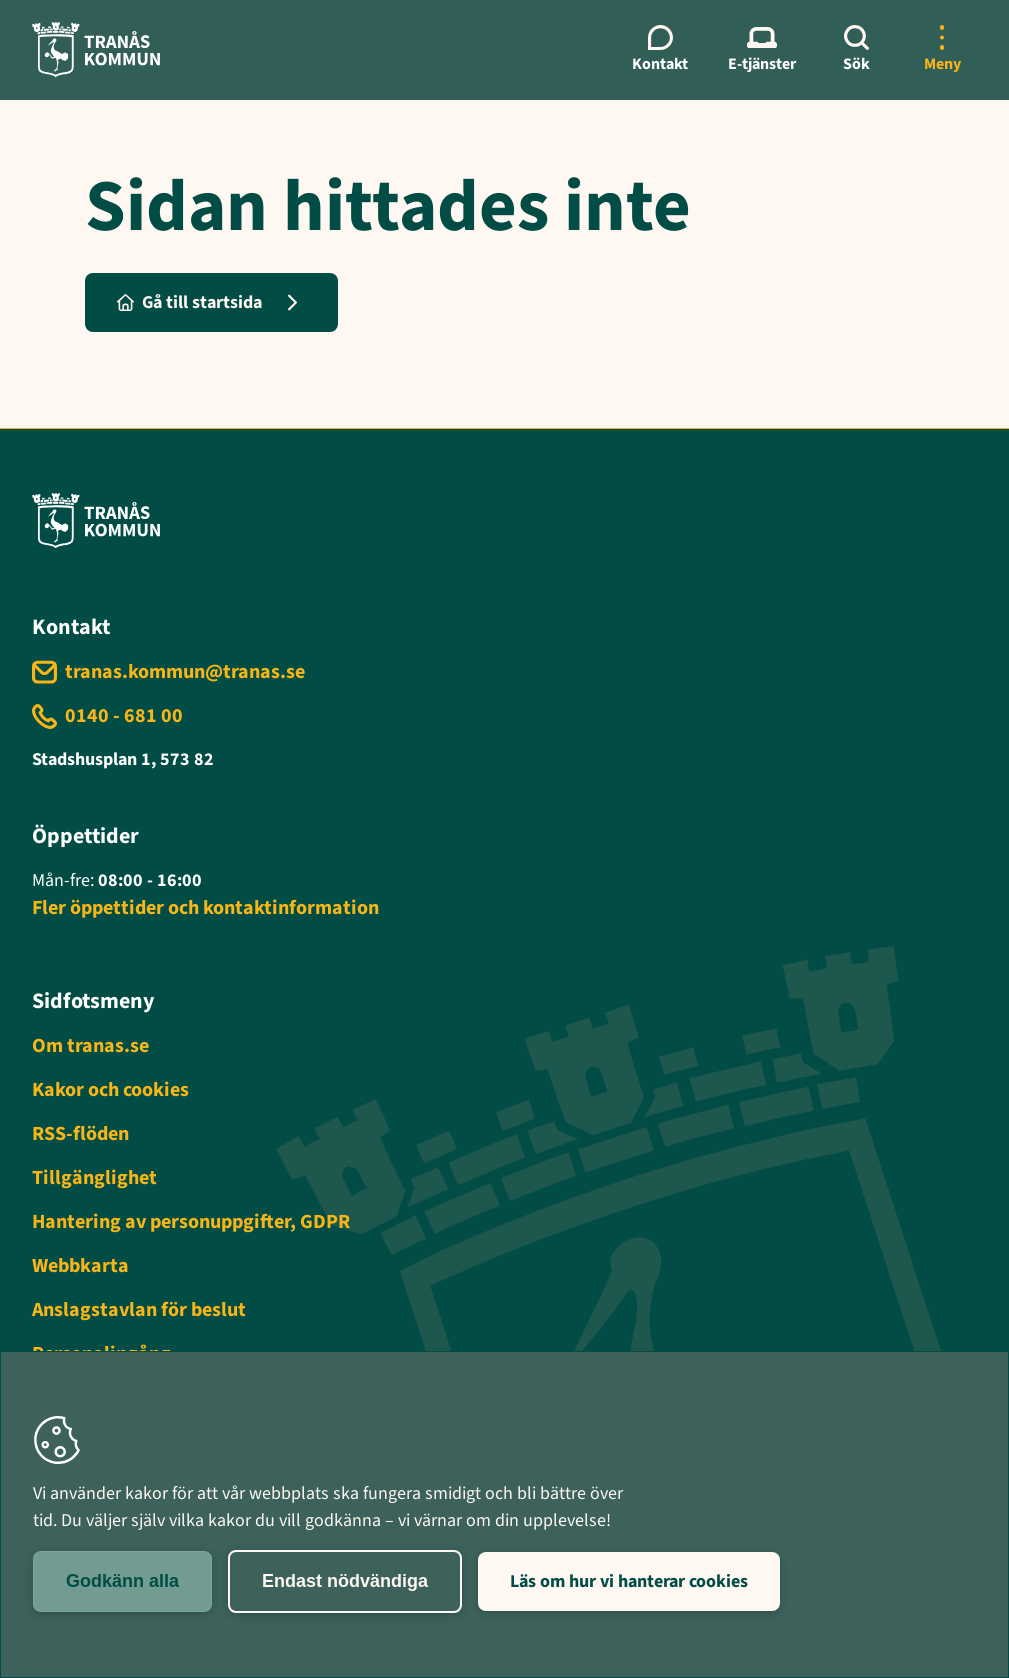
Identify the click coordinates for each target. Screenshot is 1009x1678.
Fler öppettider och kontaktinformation (205, 908)
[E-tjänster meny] (762, 50)
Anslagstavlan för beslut (139, 1310)
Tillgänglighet (94, 1178)
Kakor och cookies (110, 1090)
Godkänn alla (122, 1581)
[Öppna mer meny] (942, 50)
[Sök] (856, 50)
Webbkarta (80, 1266)
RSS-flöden (80, 1134)
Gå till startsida (189, 302)
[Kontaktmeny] (660, 50)
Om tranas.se (90, 1046)
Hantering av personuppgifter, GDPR (191, 1222)
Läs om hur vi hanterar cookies (629, 1581)
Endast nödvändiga (345, 1581)
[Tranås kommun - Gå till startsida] (96, 49)
